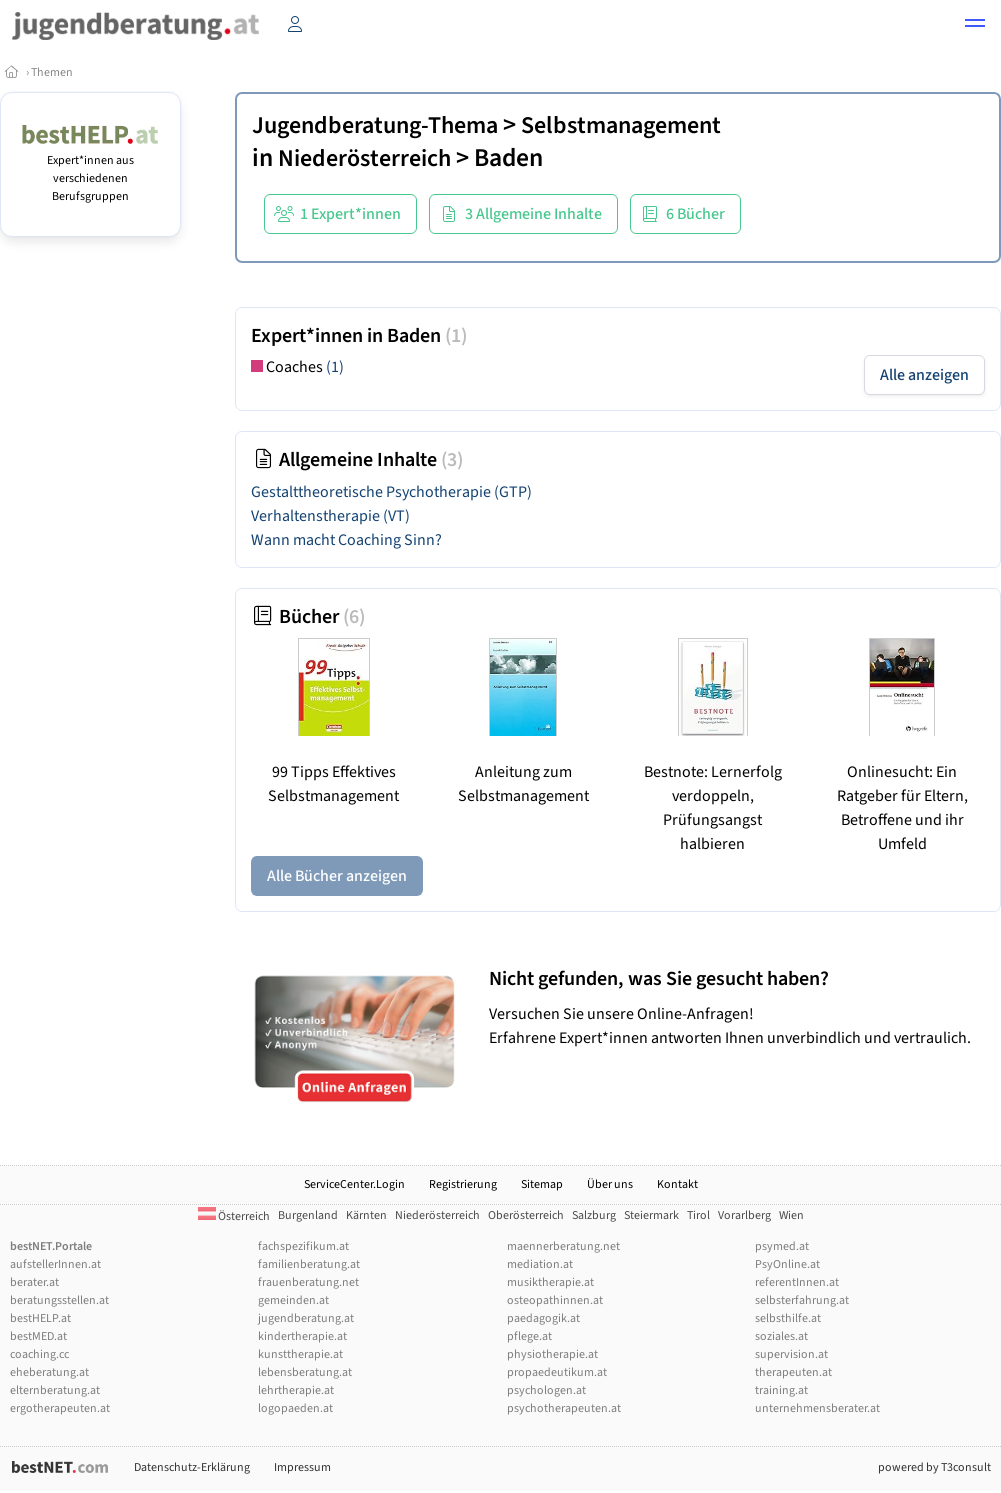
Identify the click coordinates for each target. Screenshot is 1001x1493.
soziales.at (781, 1336)
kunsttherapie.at (300, 1354)
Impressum (302, 1467)
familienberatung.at (309, 1264)
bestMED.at (38, 1336)
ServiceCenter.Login (354, 1184)
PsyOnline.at (787, 1264)
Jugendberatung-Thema (375, 125)
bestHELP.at (40, 1318)
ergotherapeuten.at (60, 1408)
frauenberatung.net (308, 1282)
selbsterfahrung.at (802, 1300)
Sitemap (542, 1184)
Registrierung (463, 1184)
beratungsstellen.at (59, 1300)
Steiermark (651, 1215)
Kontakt (677, 1184)
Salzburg (594, 1215)
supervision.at (791, 1354)
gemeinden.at (293, 1300)
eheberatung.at (49, 1372)
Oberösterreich (526, 1215)
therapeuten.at (793, 1372)
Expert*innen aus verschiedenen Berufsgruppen (90, 169)
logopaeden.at (295, 1408)
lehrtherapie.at (296, 1390)
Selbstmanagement (621, 125)
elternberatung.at (55, 1390)
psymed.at (782, 1246)
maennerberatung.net (563, 1246)
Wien (791, 1215)
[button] (975, 26)
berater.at (34, 1282)
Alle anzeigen (924, 375)
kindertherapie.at (302, 1336)
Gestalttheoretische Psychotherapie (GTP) (391, 492)
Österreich (234, 1216)
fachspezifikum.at (303, 1246)
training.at (781, 1390)
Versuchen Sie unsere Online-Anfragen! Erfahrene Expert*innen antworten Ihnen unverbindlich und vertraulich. (740, 1007)
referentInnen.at (797, 1282)
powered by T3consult (934, 1467)
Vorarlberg (744, 1215)
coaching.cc (39, 1354)
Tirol (698, 1215)
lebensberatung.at (305, 1372)
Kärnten (366, 1215)
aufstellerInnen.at (55, 1264)
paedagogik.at (543, 1318)
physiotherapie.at (552, 1354)
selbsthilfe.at (788, 1318)
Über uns (610, 1184)
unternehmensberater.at (817, 1408)
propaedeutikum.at (557, 1372)
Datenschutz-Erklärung (192, 1467)
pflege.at (529, 1336)
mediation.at (540, 1264)
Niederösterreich (364, 158)
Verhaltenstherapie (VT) (330, 516)
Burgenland (308, 1215)
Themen (52, 72)
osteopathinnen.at (555, 1300)
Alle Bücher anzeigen (337, 876)
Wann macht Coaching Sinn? (346, 540)
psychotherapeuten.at (564, 1408)
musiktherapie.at (550, 1282)
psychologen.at (546, 1390)
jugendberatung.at (306, 1318)
